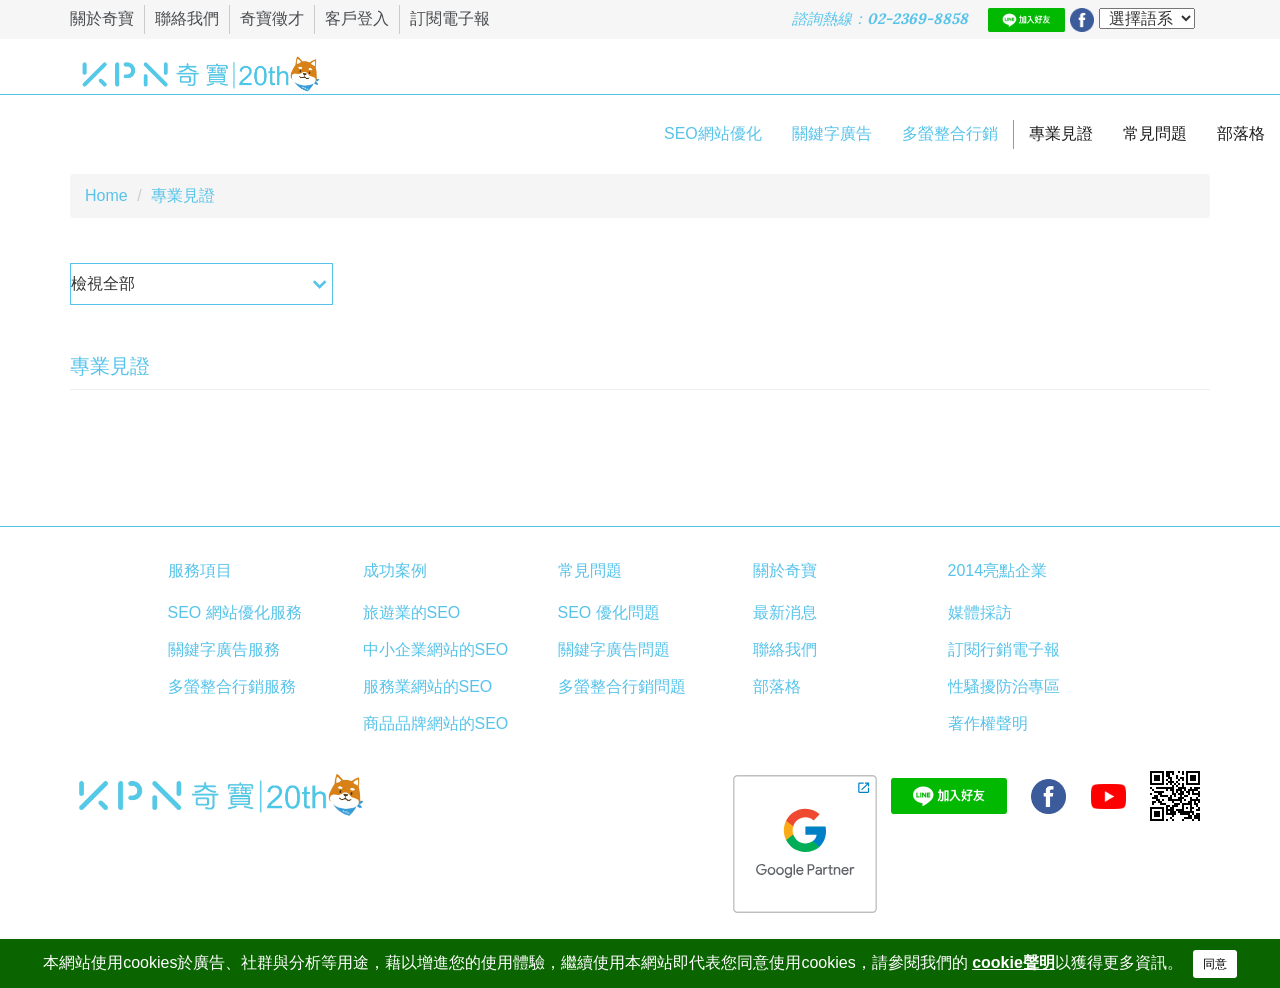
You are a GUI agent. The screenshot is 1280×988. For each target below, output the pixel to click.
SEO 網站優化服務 (235, 612)
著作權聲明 (988, 723)
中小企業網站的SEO (436, 649)
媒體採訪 (980, 612)
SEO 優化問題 (609, 612)
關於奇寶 (102, 18)
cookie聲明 (1013, 962)
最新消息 (785, 612)
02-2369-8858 (917, 18)
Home (106, 195)
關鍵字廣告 (832, 133)
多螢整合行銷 (950, 133)
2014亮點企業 (998, 570)
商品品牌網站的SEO (436, 723)
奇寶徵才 (272, 18)
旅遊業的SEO (412, 612)
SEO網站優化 (713, 133)
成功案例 (395, 570)
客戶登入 (357, 18)
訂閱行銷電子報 (1004, 649)
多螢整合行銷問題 (622, 686)
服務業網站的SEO (428, 686)
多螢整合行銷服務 (232, 686)
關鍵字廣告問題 (614, 649)
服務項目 (200, 570)
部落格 (1241, 133)
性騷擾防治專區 (1004, 686)
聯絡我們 (187, 18)
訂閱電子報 (450, 18)
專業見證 (1061, 133)
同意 (1215, 964)
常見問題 (1155, 133)
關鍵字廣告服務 (224, 649)
